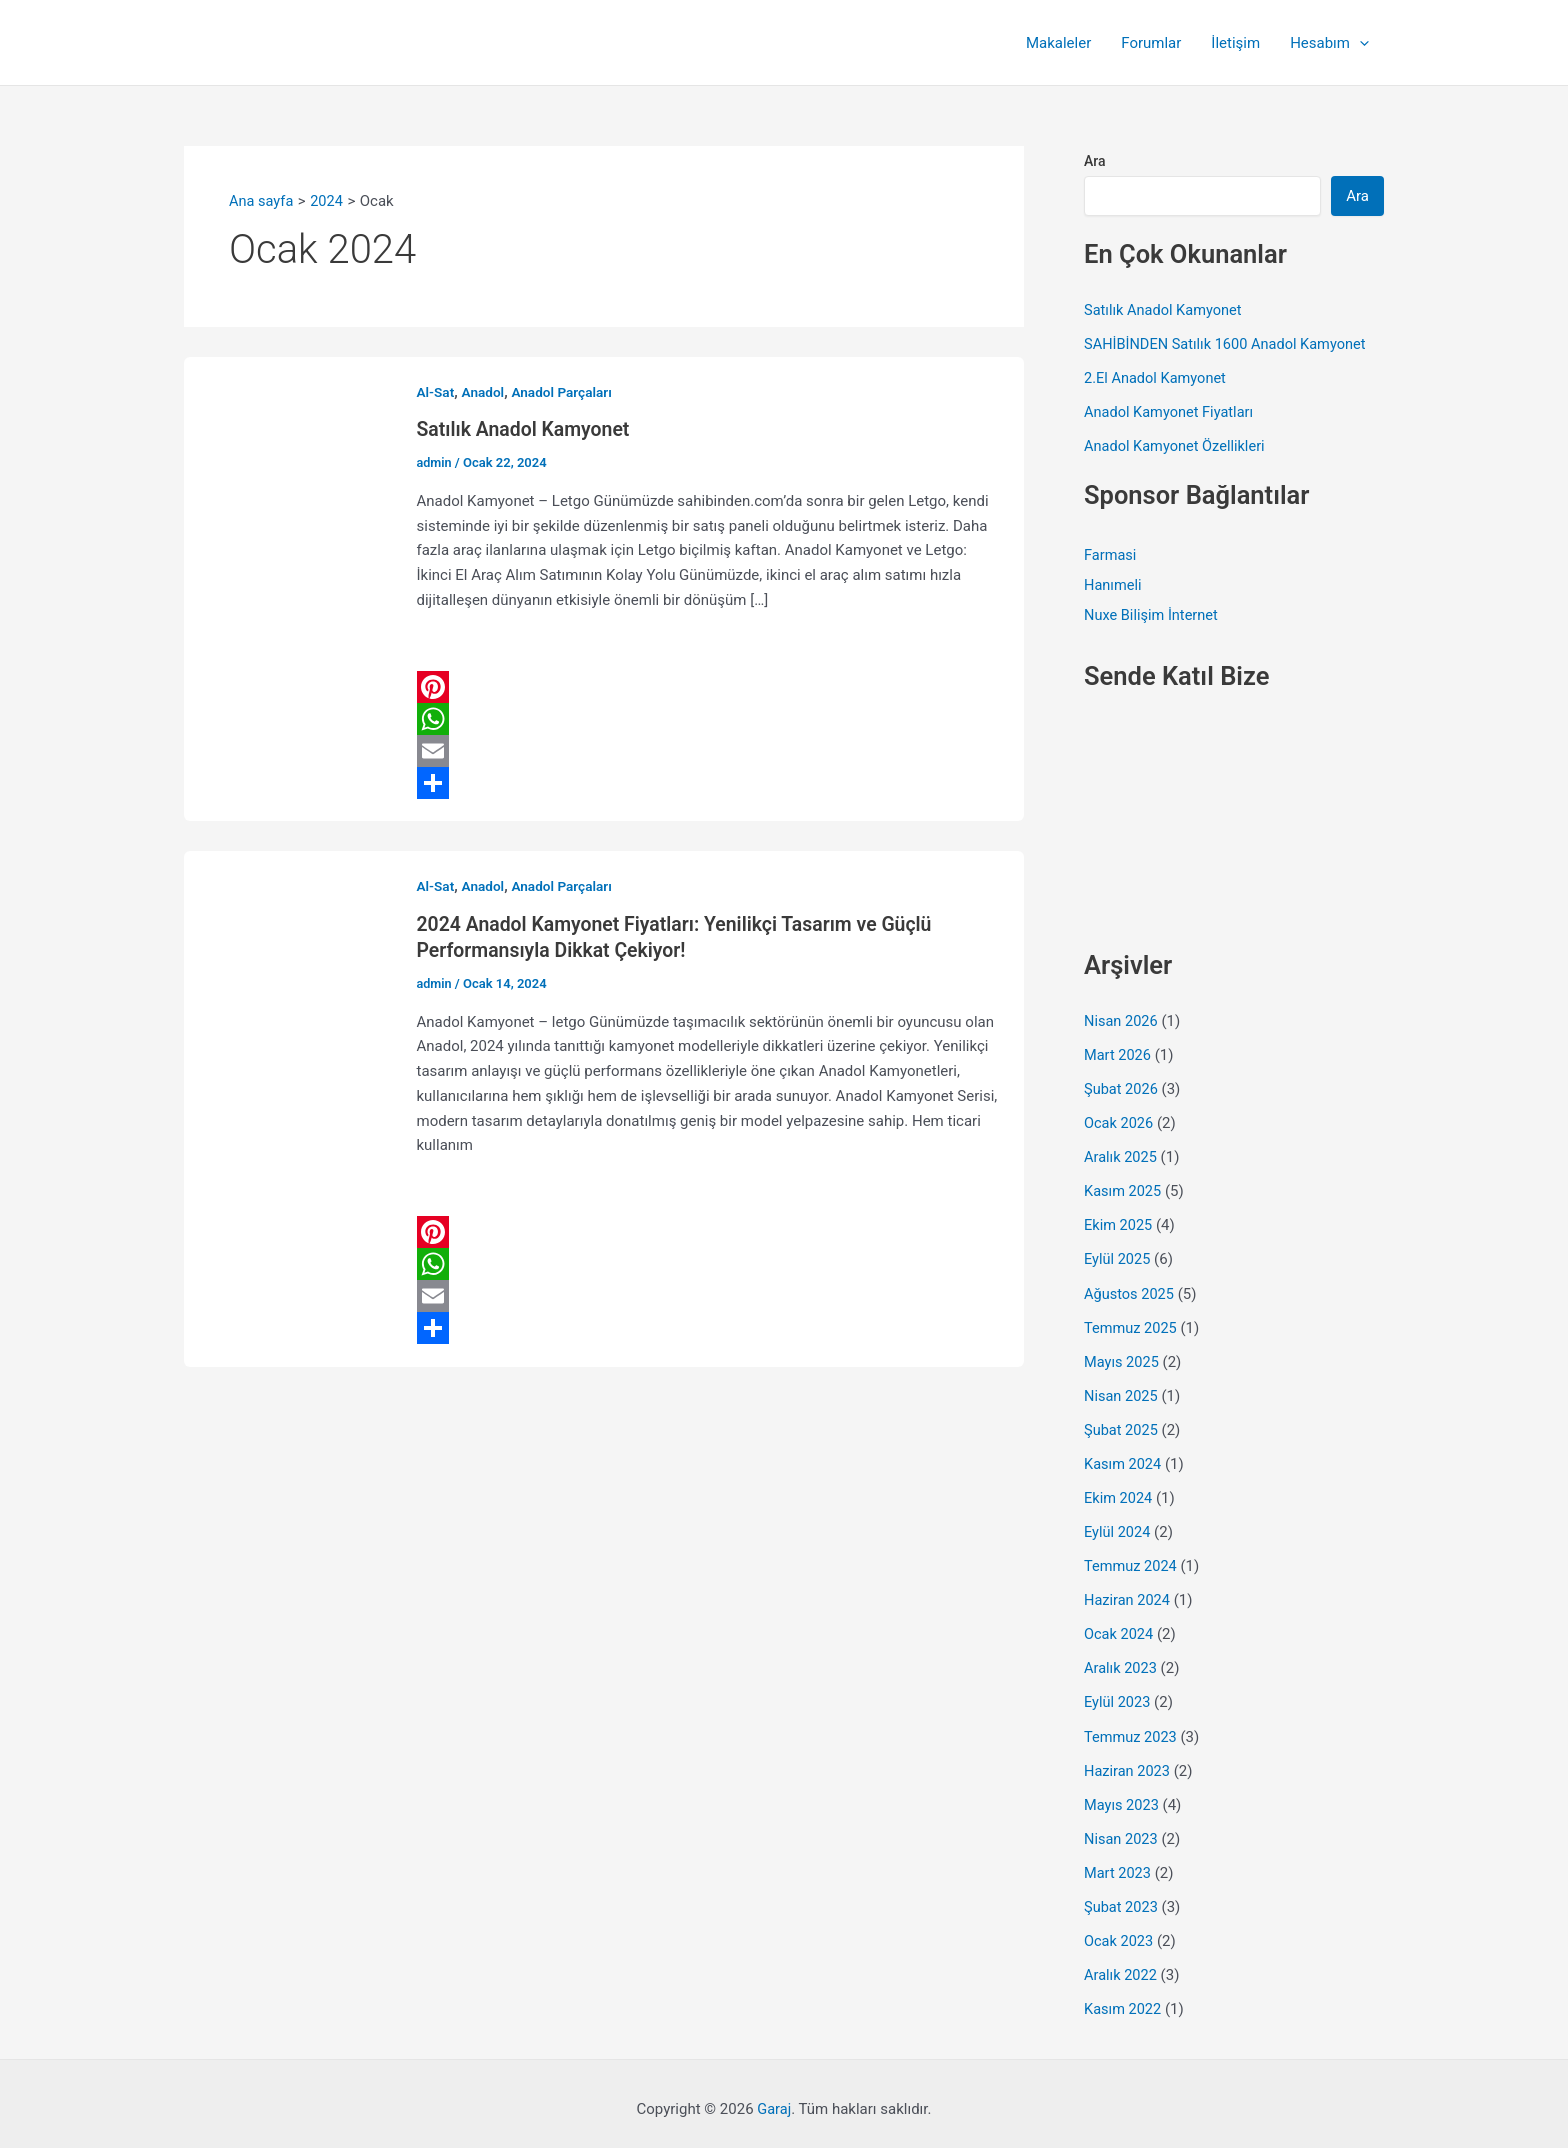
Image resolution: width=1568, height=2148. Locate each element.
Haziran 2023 (1128, 1761)
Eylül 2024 (1118, 1525)
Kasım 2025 (1124, 1188)
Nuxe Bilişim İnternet (1153, 614)
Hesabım (1329, 43)
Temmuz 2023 (1132, 1728)
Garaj (774, 2098)
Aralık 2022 (1121, 1964)
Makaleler (1058, 43)
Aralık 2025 (1121, 1154)
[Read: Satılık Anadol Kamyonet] (289, 588)
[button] (1359, 43)
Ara (1095, 161)
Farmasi (1111, 554)
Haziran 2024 (1128, 1593)
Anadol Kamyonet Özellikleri (1177, 445)
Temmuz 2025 (1132, 1323)
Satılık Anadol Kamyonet (526, 429)
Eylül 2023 (1118, 1694)
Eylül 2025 (1118, 1255)
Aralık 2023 (1121, 1660)
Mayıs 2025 (1122, 1356)
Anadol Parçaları (566, 392)
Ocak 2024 (1119, 1626)
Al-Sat (436, 392)
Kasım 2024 (1124, 1458)
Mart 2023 (1118, 1863)
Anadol (485, 392)
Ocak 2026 (1119, 1120)
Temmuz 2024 (1132, 1559)
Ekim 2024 (1119, 1491)
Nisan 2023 (1122, 1829)
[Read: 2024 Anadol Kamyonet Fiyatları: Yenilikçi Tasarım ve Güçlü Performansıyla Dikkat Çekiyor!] (289, 1108)
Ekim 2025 (1119, 1221)
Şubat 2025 (1122, 1424)
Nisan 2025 (1122, 1390)
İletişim (1235, 43)
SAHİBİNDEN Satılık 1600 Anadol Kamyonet (1229, 343)
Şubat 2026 (1122, 1086)
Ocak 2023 (1119, 1930)
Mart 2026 (1118, 1053)
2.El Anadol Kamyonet (1157, 377)
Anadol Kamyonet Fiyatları (1171, 411)
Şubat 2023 (1122, 1896)
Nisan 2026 (1122, 1019)
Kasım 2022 (1124, 1998)
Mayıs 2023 (1122, 1795)
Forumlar (1151, 43)
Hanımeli (1113, 584)
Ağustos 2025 (1130, 1289)
